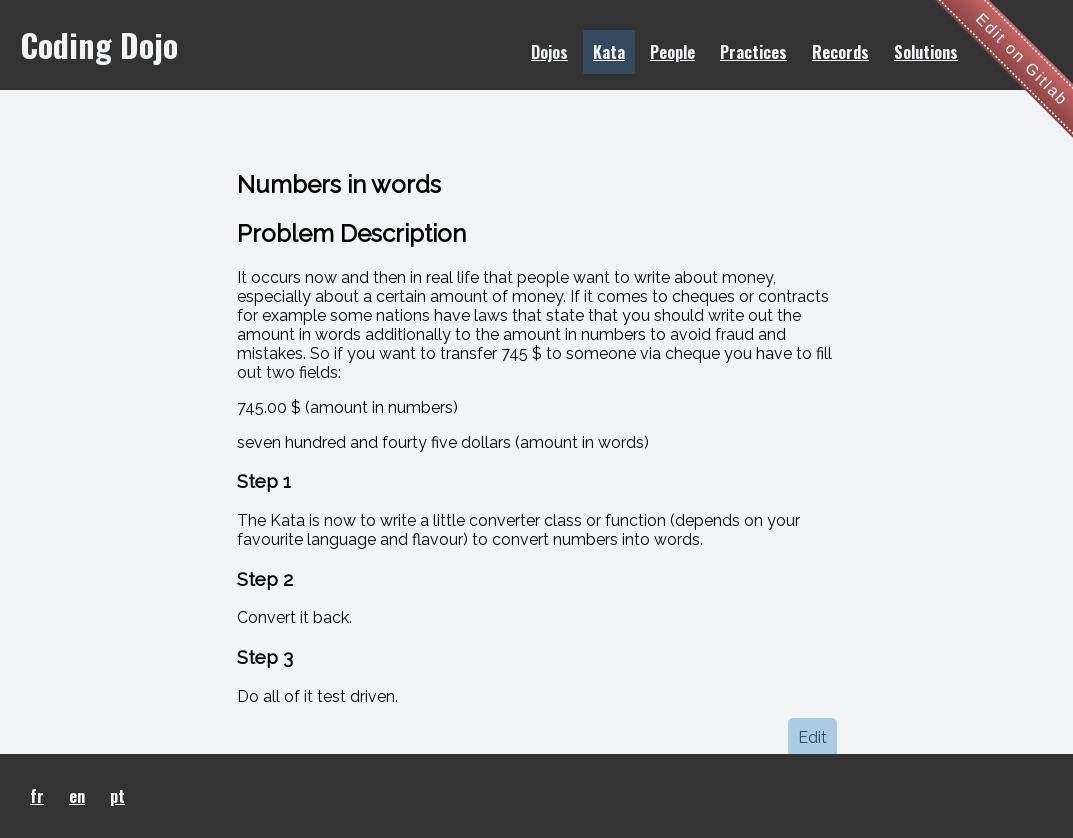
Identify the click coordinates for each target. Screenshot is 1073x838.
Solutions (926, 52)
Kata (609, 52)
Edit (812, 737)
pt (117, 796)
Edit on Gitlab (1022, 59)
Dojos (549, 52)
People (672, 52)
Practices (753, 52)
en (77, 796)
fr (37, 796)
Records (840, 52)
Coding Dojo (99, 44)
